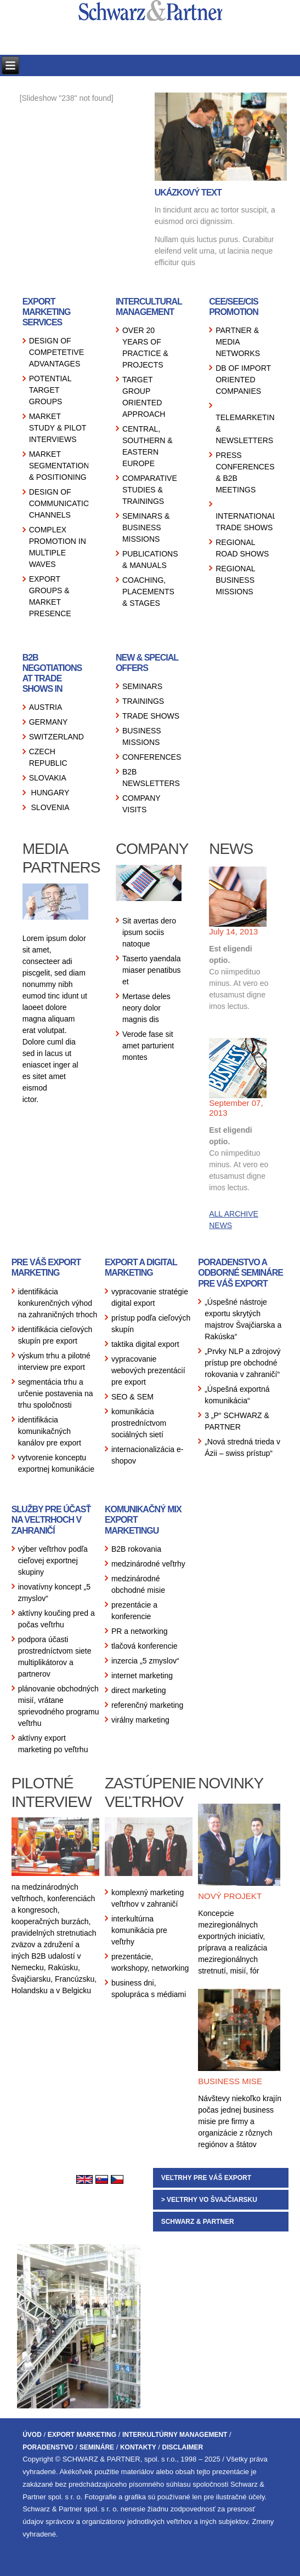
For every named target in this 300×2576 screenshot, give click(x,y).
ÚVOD (32, 2435)
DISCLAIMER (182, 2447)
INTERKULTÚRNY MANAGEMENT (175, 2435)
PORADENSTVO (47, 2447)
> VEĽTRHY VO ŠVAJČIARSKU (209, 2200)
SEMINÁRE (97, 2447)
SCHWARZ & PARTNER (197, 2221)
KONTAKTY (138, 2447)
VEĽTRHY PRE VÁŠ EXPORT (206, 2178)
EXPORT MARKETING (82, 2435)
